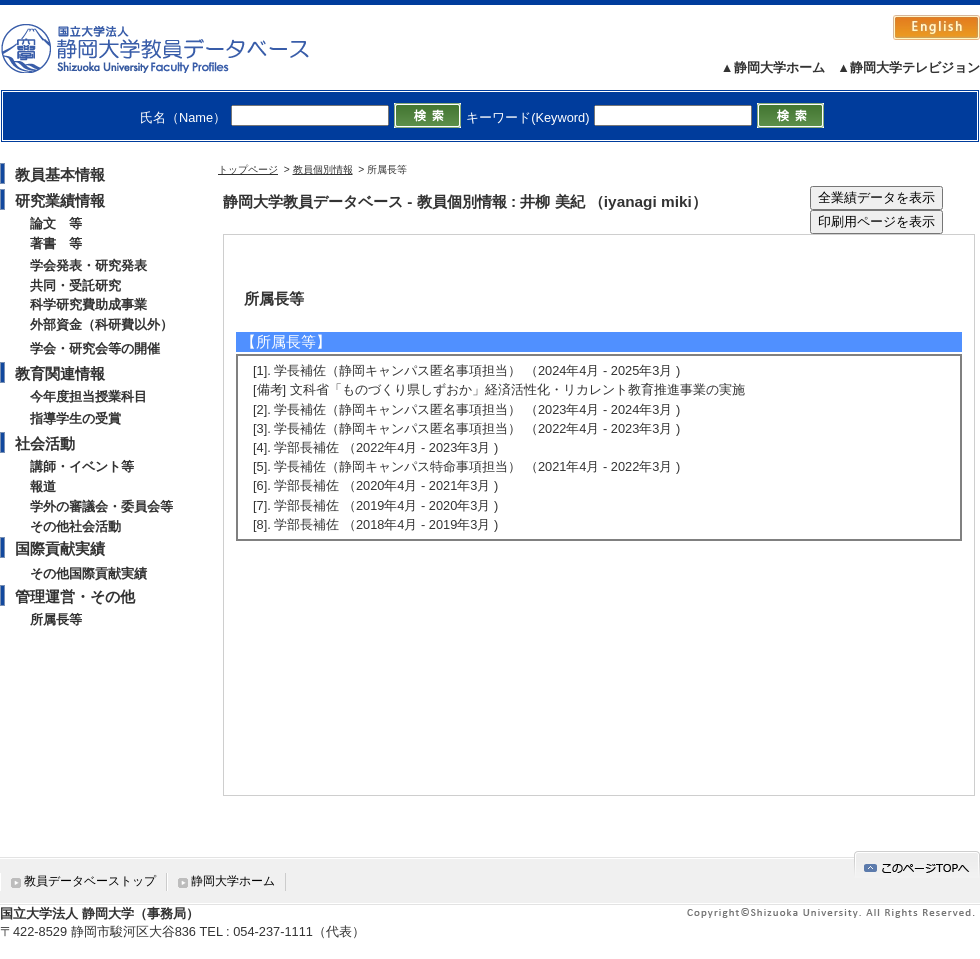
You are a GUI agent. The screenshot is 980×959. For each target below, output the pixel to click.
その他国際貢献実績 (88, 573)
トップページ (248, 169)
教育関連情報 (60, 373)
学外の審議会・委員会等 (101, 506)
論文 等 (56, 223)
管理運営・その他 (75, 596)
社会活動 (45, 443)
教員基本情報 (60, 174)
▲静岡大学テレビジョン (908, 67)
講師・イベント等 (82, 466)
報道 (43, 486)
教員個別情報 (323, 169)
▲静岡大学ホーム (773, 67)
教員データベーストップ (90, 881)
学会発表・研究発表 (88, 265)
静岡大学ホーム (233, 881)
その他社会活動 (75, 526)
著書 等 (56, 243)
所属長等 (56, 619)
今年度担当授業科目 (88, 396)
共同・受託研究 (75, 285)
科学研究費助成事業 (88, 304)
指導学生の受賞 (75, 418)
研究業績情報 (60, 200)
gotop (917, 864)
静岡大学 (175, 48)
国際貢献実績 (60, 548)
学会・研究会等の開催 (95, 348)
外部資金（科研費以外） (101, 324)
